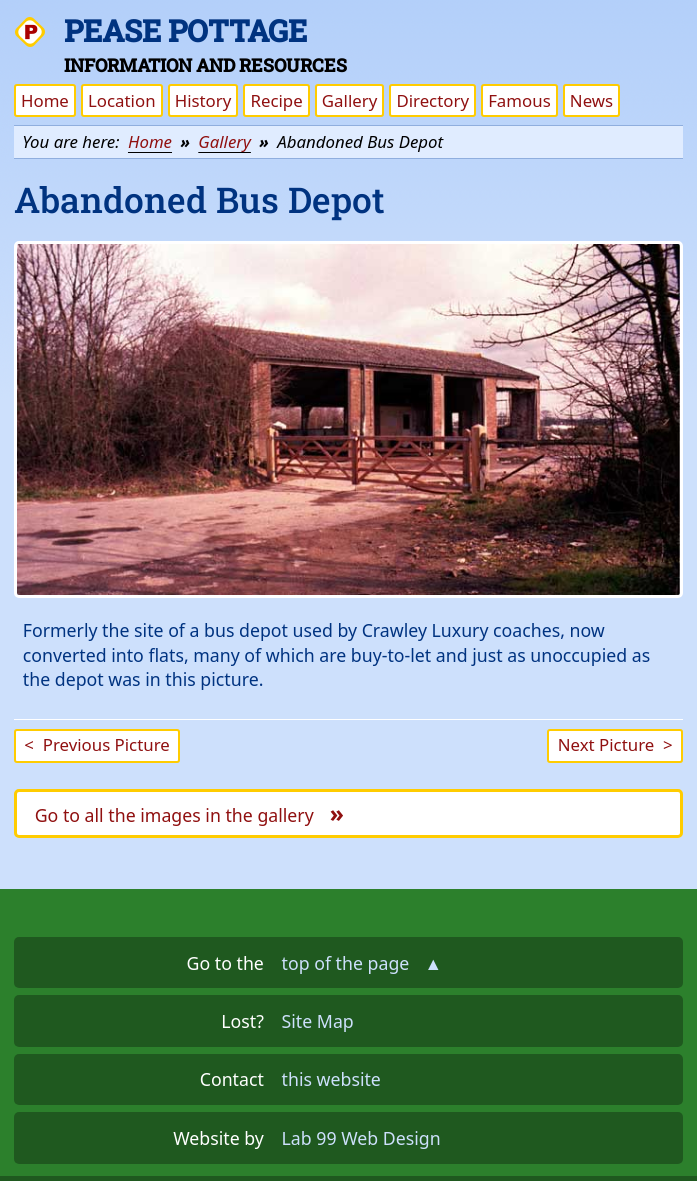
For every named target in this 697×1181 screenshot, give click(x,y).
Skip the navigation (590, 29)
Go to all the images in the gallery (189, 813)
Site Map (318, 1021)
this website (331, 1079)
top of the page (362, 963)
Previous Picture (96, 744)
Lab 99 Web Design (361, 1138)
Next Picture (615, 744)
